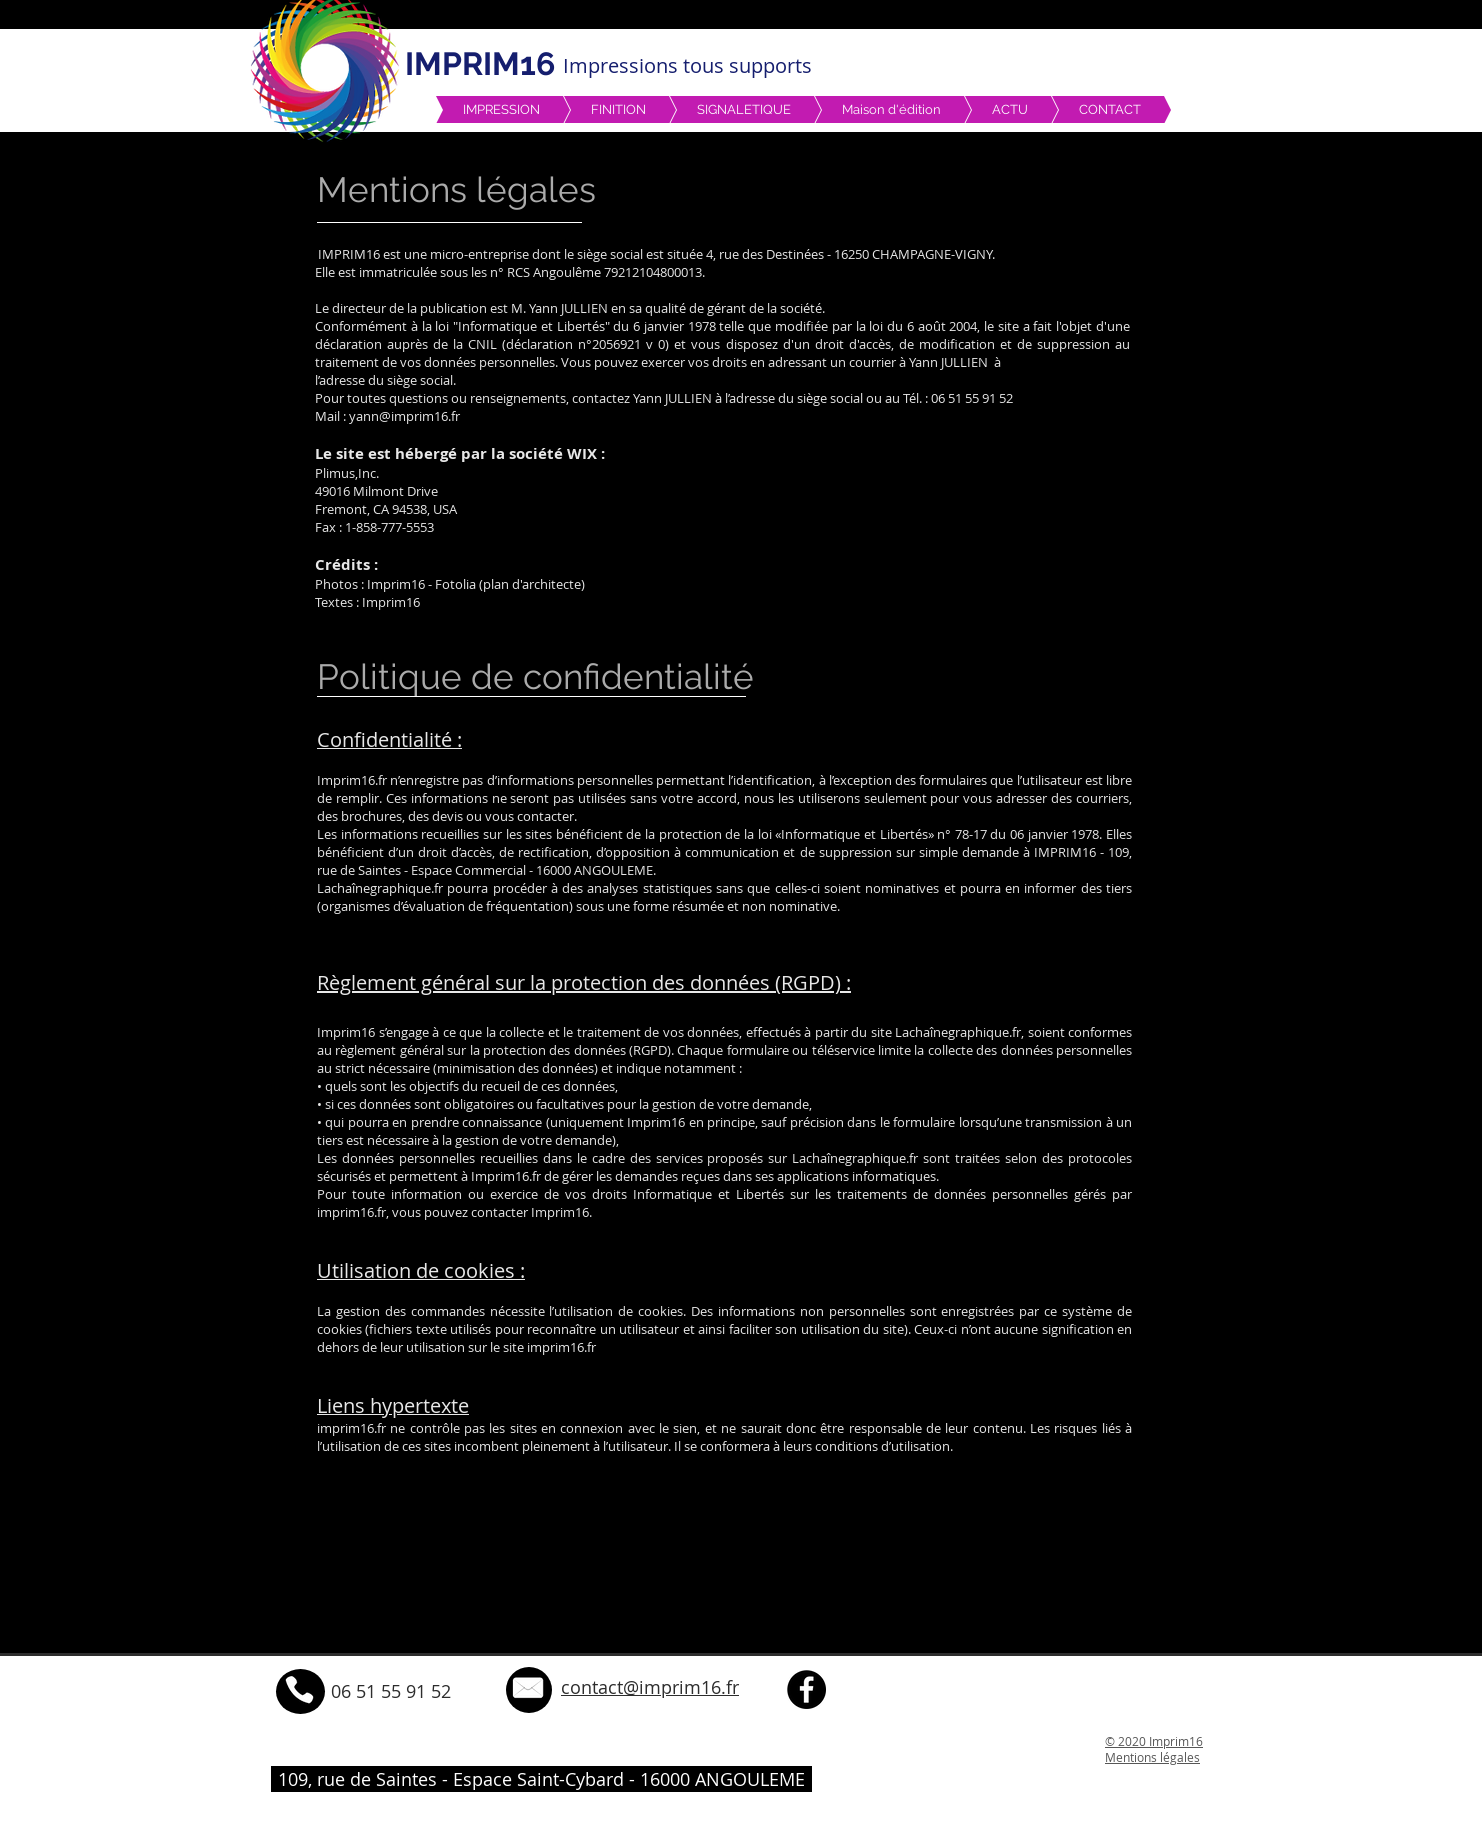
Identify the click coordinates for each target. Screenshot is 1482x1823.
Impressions (623, 65)
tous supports (747, 65)
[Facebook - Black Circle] (806, 1689)
